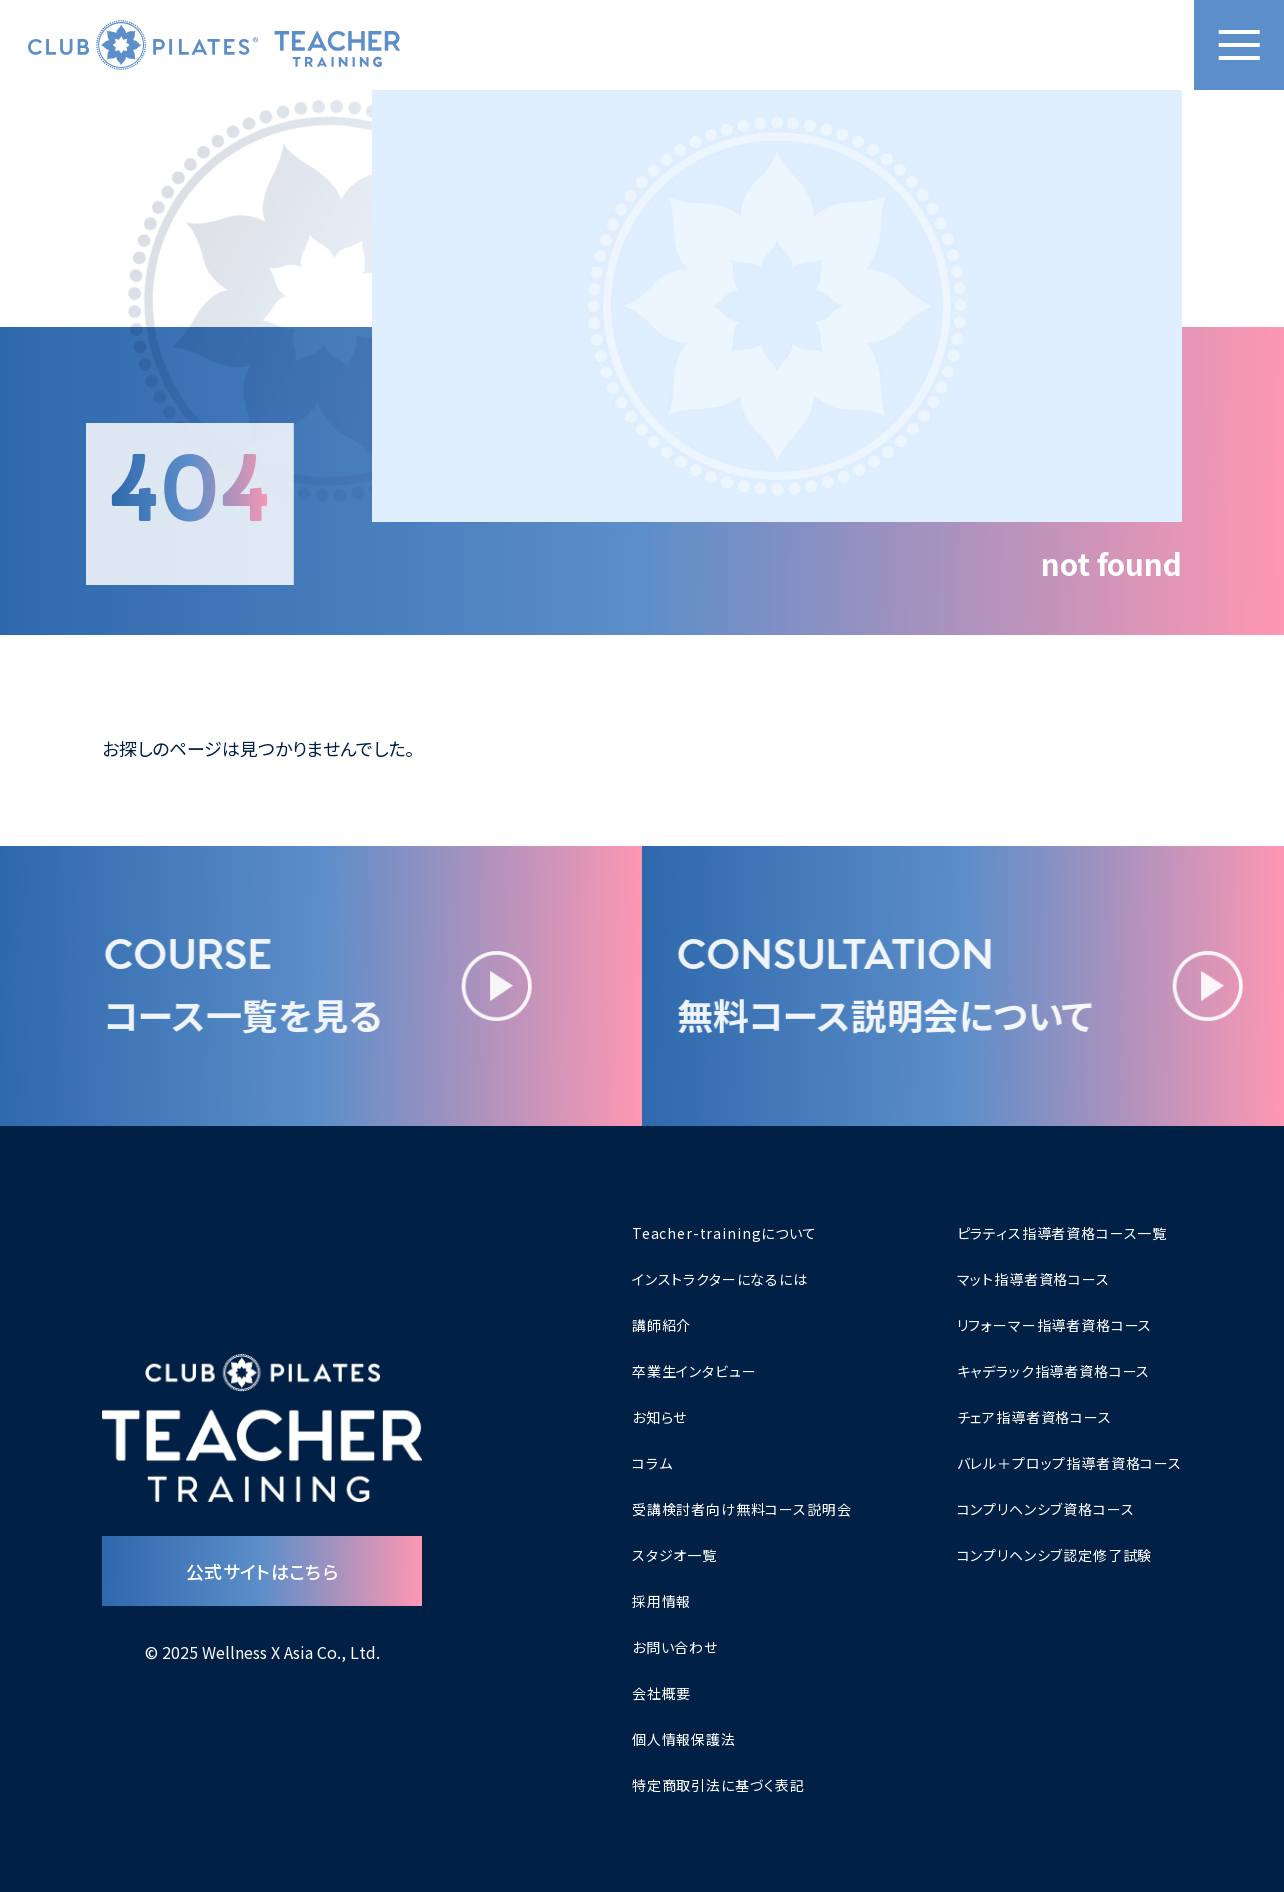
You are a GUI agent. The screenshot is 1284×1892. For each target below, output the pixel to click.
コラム (652, 1463)
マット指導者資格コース (1033, 1279)
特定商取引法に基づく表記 (718, 1785)
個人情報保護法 (684, 1739)
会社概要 (661, 1693)
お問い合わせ (675, 1647)
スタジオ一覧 (674, 1555)
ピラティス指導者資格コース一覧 (1062, 1233)
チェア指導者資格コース (1034, 1417)
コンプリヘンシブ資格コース (1046, 1509)
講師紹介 (661, 1325)
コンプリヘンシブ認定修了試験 (1055, 1555)
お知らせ (659, 1417)
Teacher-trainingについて (724, 1233)
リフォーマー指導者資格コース (1055, 1325)
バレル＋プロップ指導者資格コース (1069, 1463)
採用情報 (661, 1601)
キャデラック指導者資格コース (1054, 1371)
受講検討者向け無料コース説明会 (742, 1509)
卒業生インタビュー (694, 1371)
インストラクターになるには (720, 1279)
